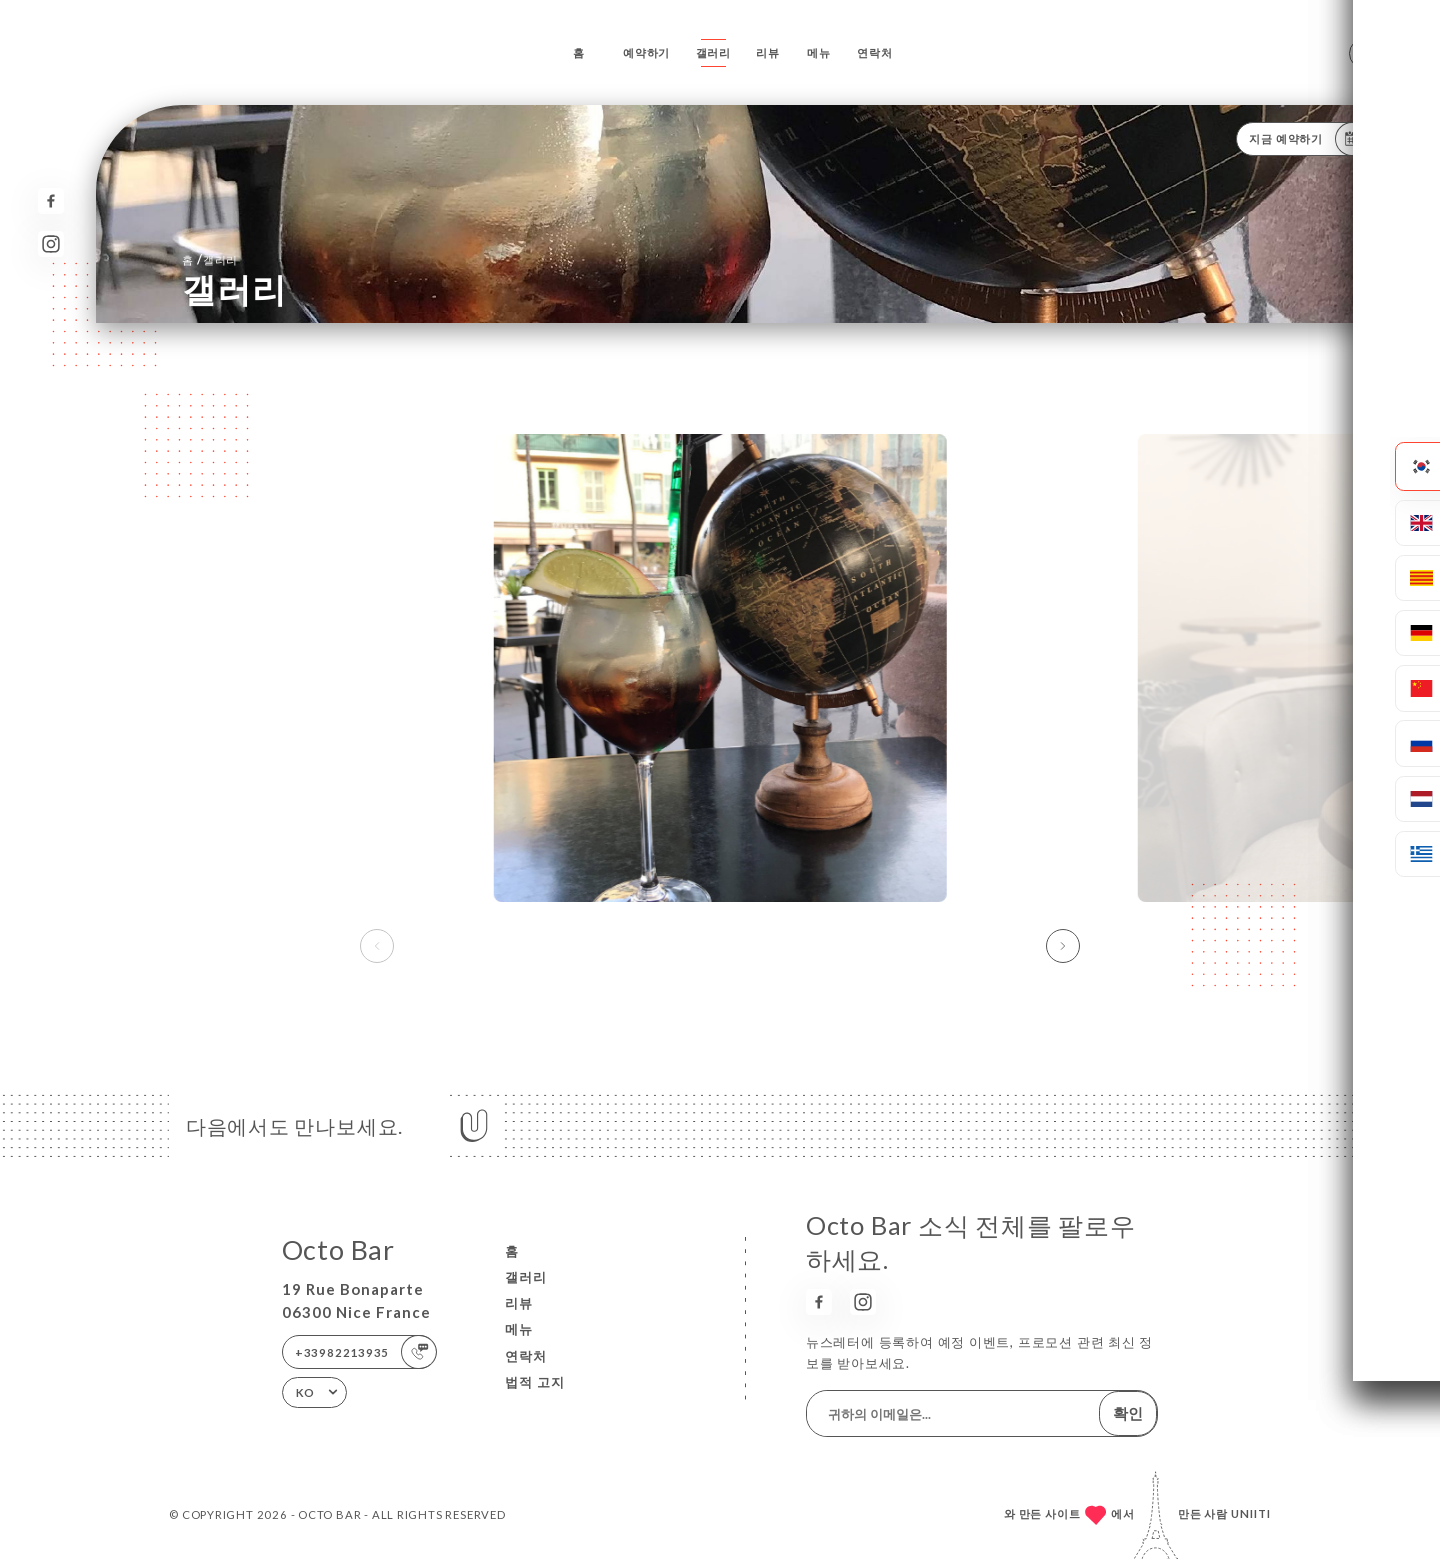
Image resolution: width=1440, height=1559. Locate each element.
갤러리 (713, 52)
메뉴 (819, 52)
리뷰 (768, 52)
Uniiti (1251, 1513)
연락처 (874, 52)
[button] (1063, 946)
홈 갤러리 (210, 259)
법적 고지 (535, 1382)
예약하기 (646, 52)
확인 (1128, 1413)
